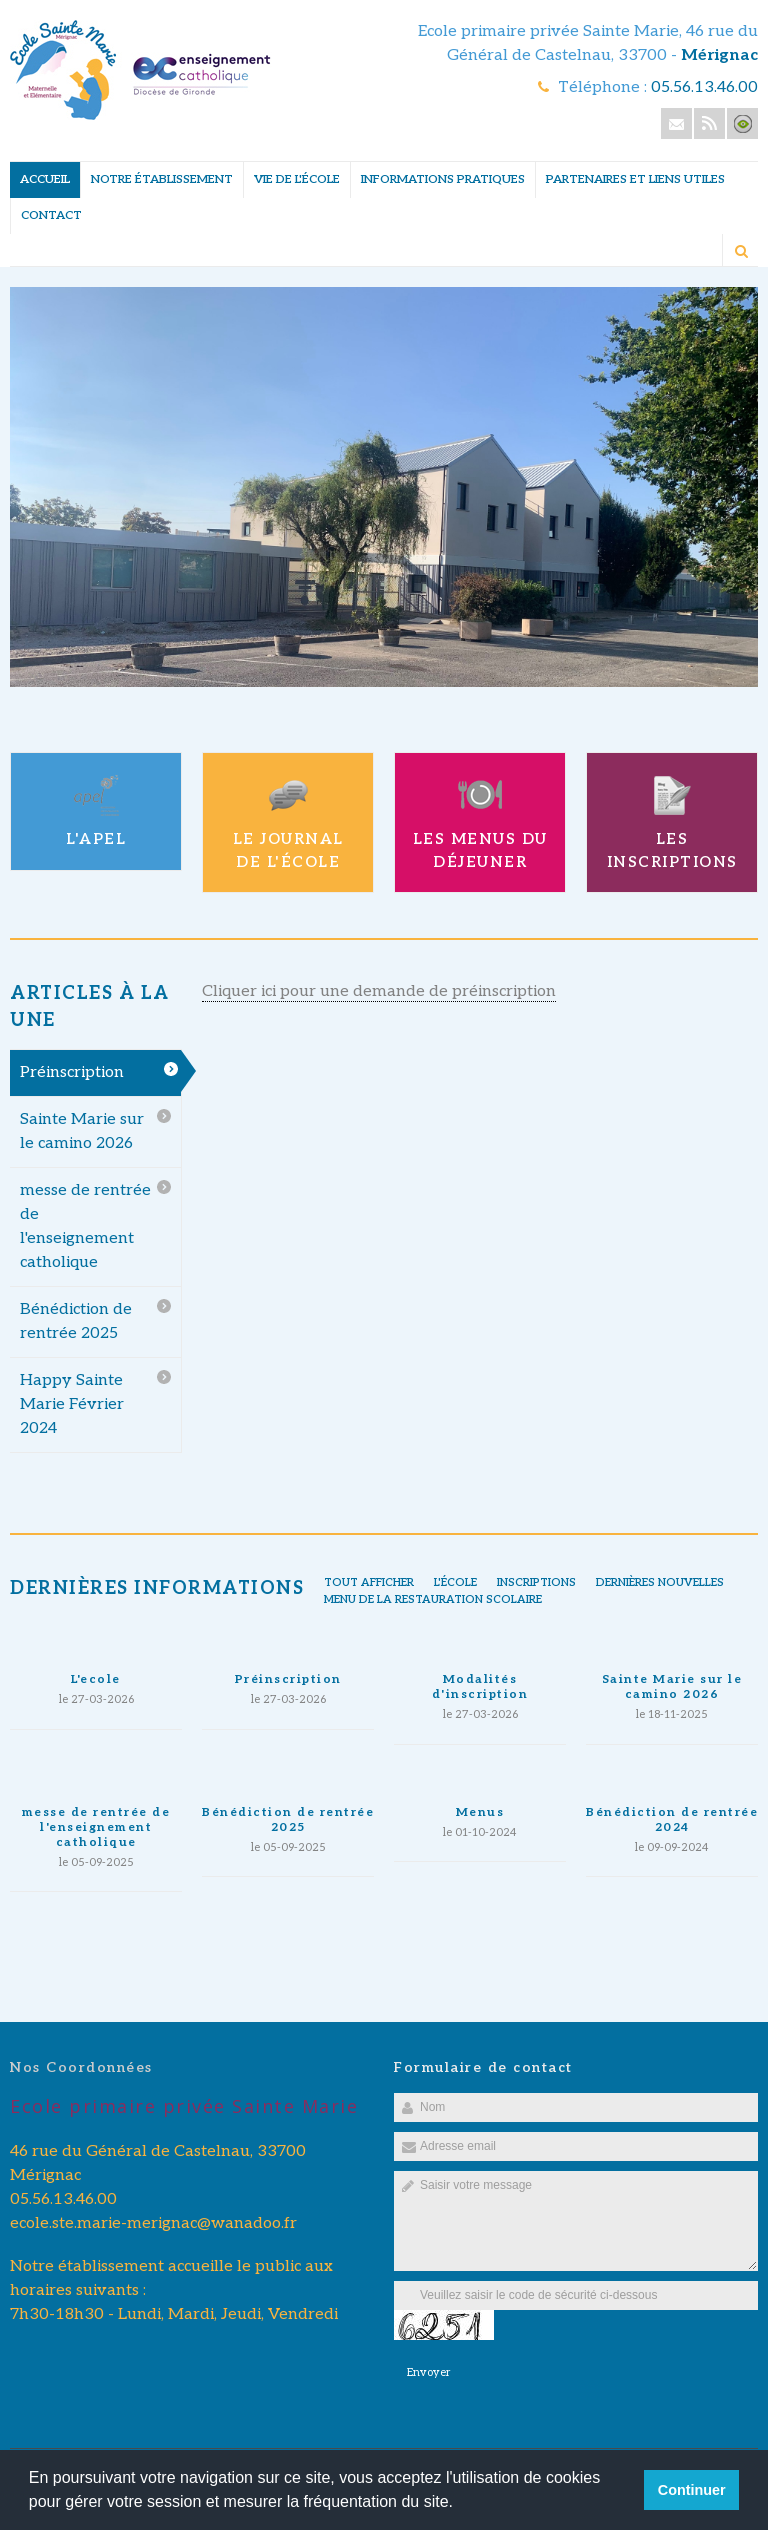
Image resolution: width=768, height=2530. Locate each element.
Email (676, 123)
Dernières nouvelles (660, 1582)
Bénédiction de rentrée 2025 (76, 1321)
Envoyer (428, 2372)
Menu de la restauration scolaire (433, 1599)
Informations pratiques (443, 179)
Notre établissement (162, 179)
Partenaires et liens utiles (635, 179)
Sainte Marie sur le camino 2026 (82, 1131)
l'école (455, 1582)
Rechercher (741, 251)
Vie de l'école (297, 179)
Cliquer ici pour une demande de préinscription (379, 991)
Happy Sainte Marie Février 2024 (72, 1404)
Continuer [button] (692, 2490)
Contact (51, 215)
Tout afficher (369, 1582)
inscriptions (536, 1582)
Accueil (45, 179)
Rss (709, 123)
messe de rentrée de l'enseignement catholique (85, 1226)
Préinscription (72, 1072)
